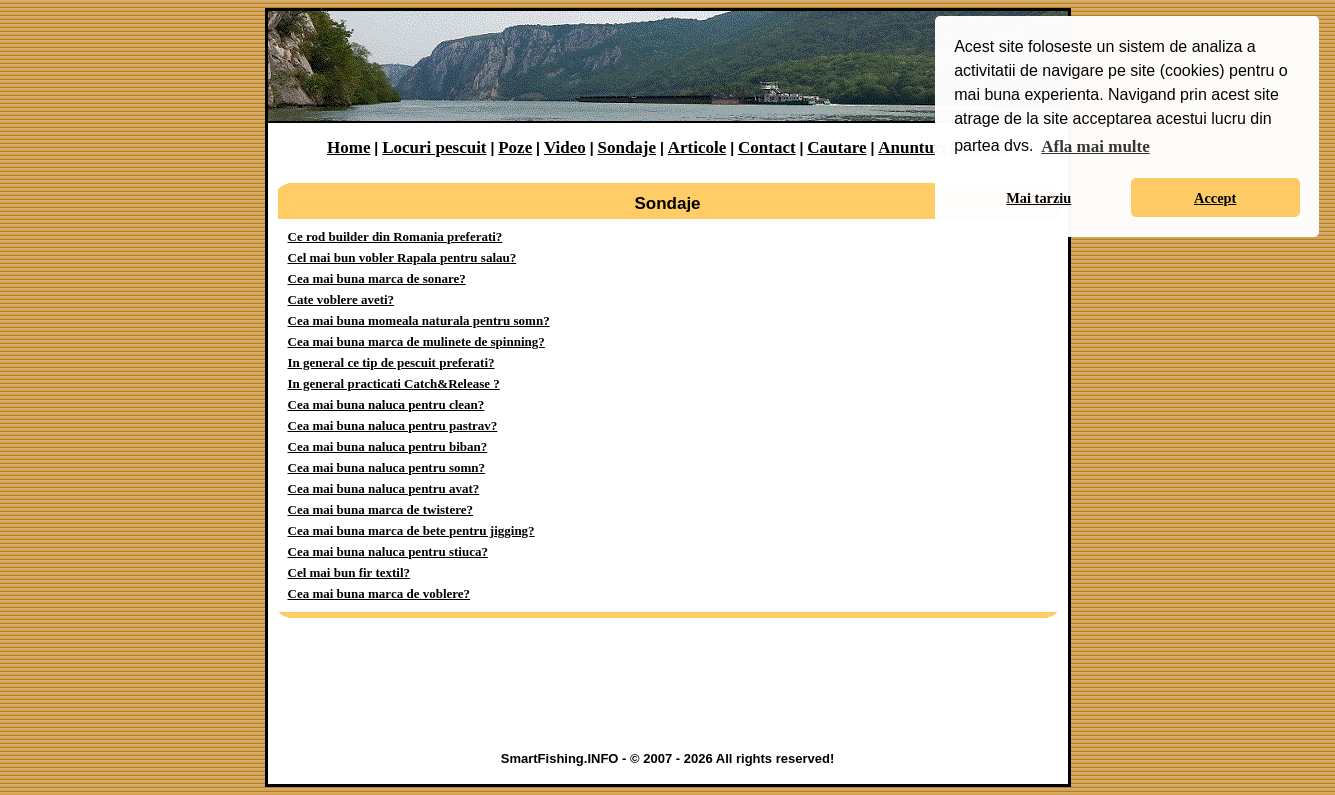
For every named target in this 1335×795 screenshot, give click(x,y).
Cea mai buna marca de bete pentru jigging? (411, 530)
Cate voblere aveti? (341, 299)
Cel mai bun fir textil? (349, 572)
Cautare (836, 147)
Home (348, 147)
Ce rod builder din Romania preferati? (395, 236)
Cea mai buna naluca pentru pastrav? (393, 425)
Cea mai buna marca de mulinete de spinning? (416, 341)
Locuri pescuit (434, 147)
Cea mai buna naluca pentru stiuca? (388, 551)
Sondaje (626, 147)
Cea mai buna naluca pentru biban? (388, 446)
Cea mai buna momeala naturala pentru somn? (419, 320)
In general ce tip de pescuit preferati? (391, 362)
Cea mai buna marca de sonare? (377, 278)
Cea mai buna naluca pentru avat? (384, 488)
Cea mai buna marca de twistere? (380, 509)
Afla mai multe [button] (1095, 146)
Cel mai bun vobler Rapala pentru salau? (402, 257)
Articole (697, 147)
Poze (515, 147)
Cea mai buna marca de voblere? (379, 593)
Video (565, 147)
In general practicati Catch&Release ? (394, 383)
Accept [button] (1215, 198)
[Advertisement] (668, 689)
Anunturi (912, 147)
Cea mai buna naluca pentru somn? (387, 467)
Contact (767, 147)
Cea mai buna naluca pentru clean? (386, 404)
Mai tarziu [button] (1038, 198)
